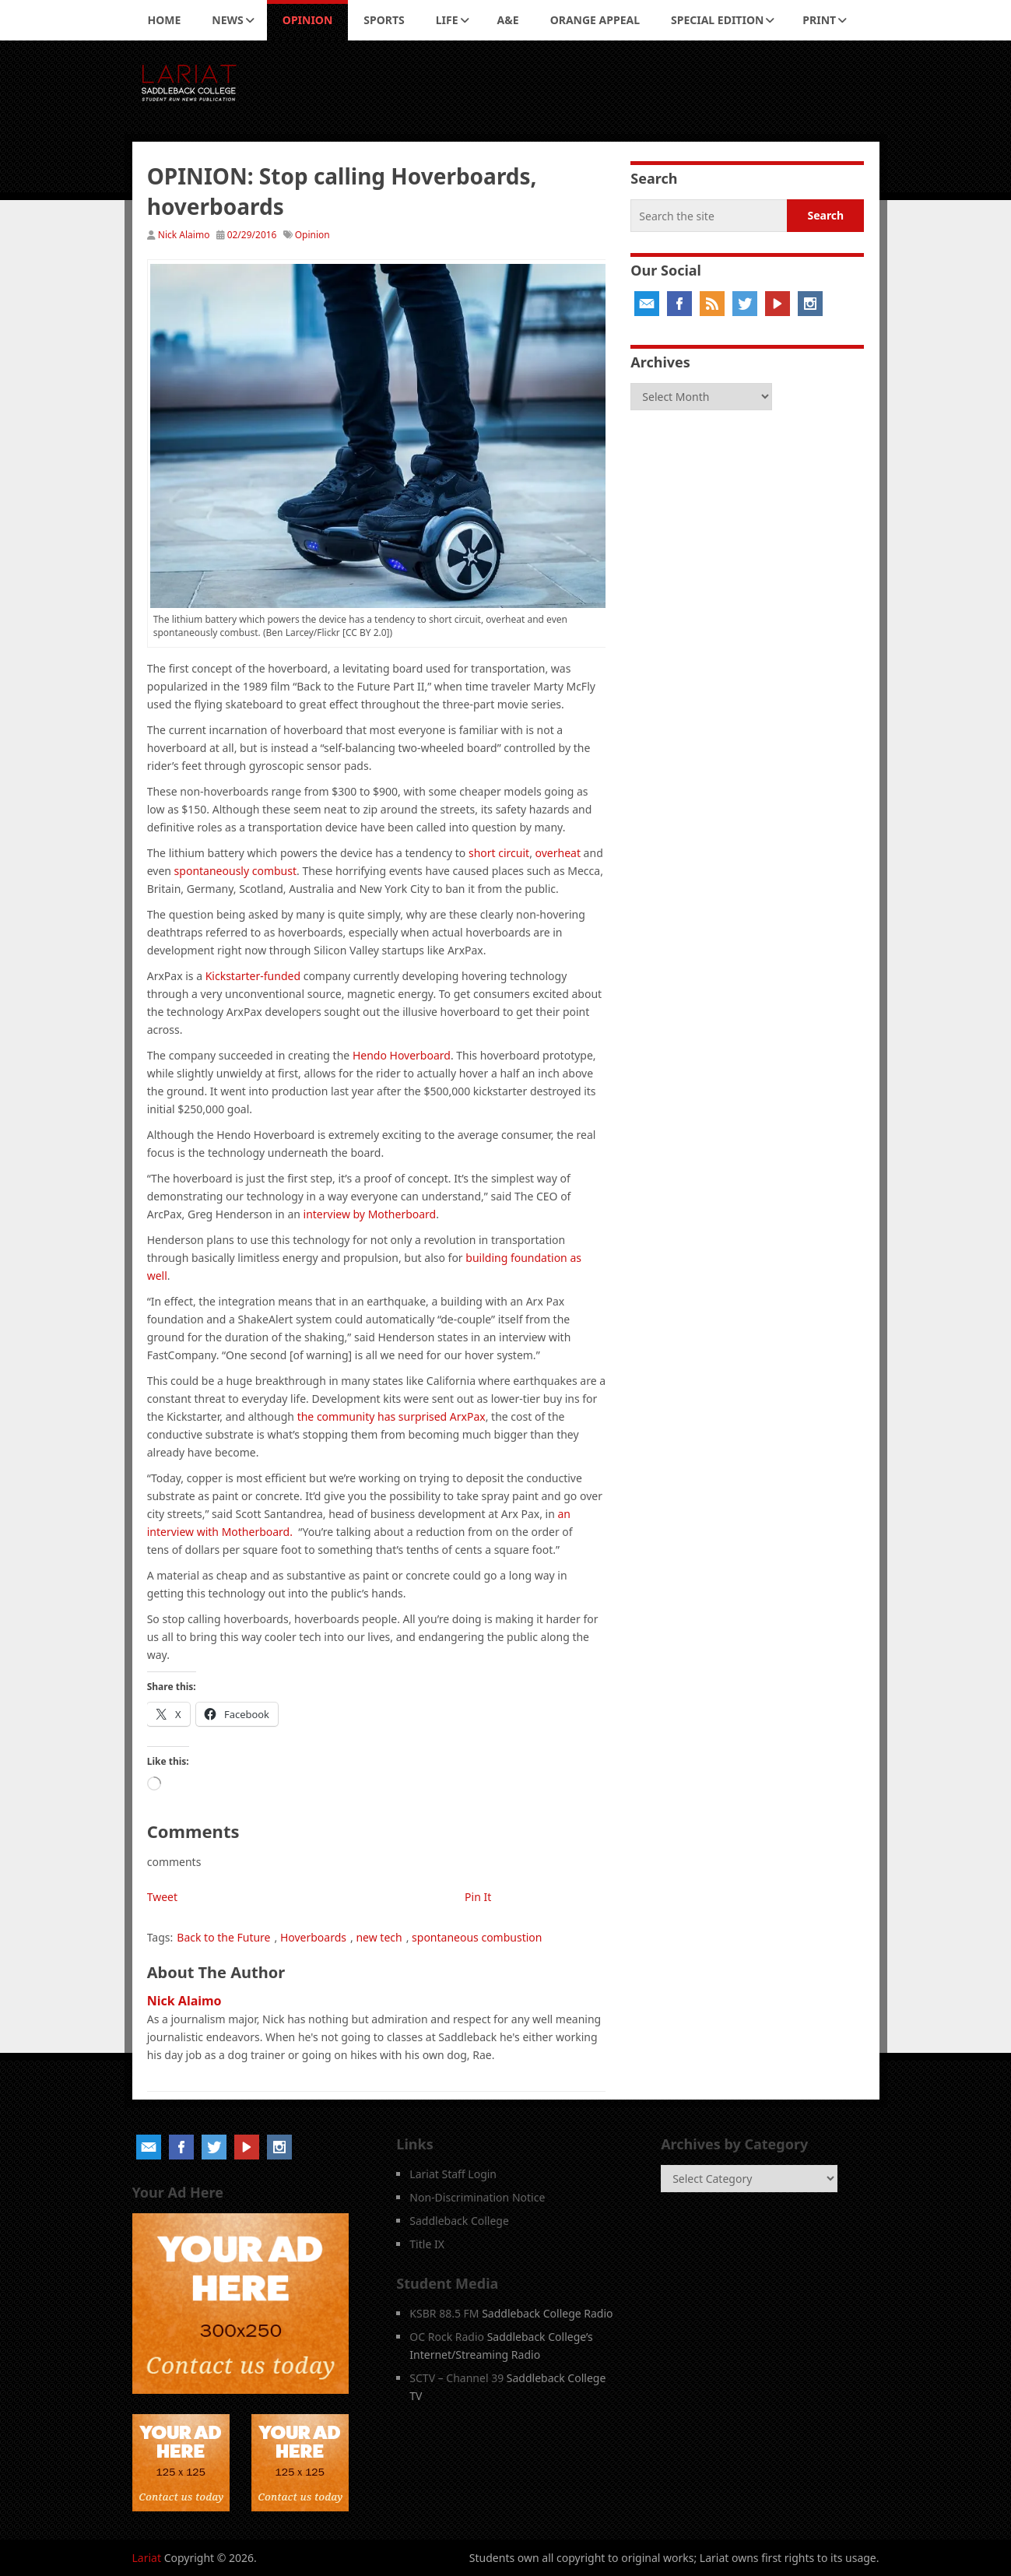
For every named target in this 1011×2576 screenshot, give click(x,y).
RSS (712, 303)
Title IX (426, 2244)
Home (164, 19)
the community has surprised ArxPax (391, 1416)
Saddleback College (459, 2220)
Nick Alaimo (184, 234)
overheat (558, 852)
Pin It (478, 1896)
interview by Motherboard (370, 1214)
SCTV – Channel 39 (456, 2377)
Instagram (810, 303)
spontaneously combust (235, 870)
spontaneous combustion (477, 1937)
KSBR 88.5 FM (444, 2313)
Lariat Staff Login (453, 2174)
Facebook (679, 303)
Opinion (308, 19)
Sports (383, 19)
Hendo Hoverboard (402, 1055)
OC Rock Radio (446, 2336)
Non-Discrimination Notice (477, 2197)
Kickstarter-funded (252, 975)
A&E (508, 19)
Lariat (147, 2557)
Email (646, 303)
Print (819, 19)
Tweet (162, 1896)
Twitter (744, 303)
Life (447, 19)
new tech (379, 1937)
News (227, 19)
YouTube (777, 303)
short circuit (499, 852)
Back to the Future (223, 1937)
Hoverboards (313, 1937)
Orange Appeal (595, 19)
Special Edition (717, 19)
